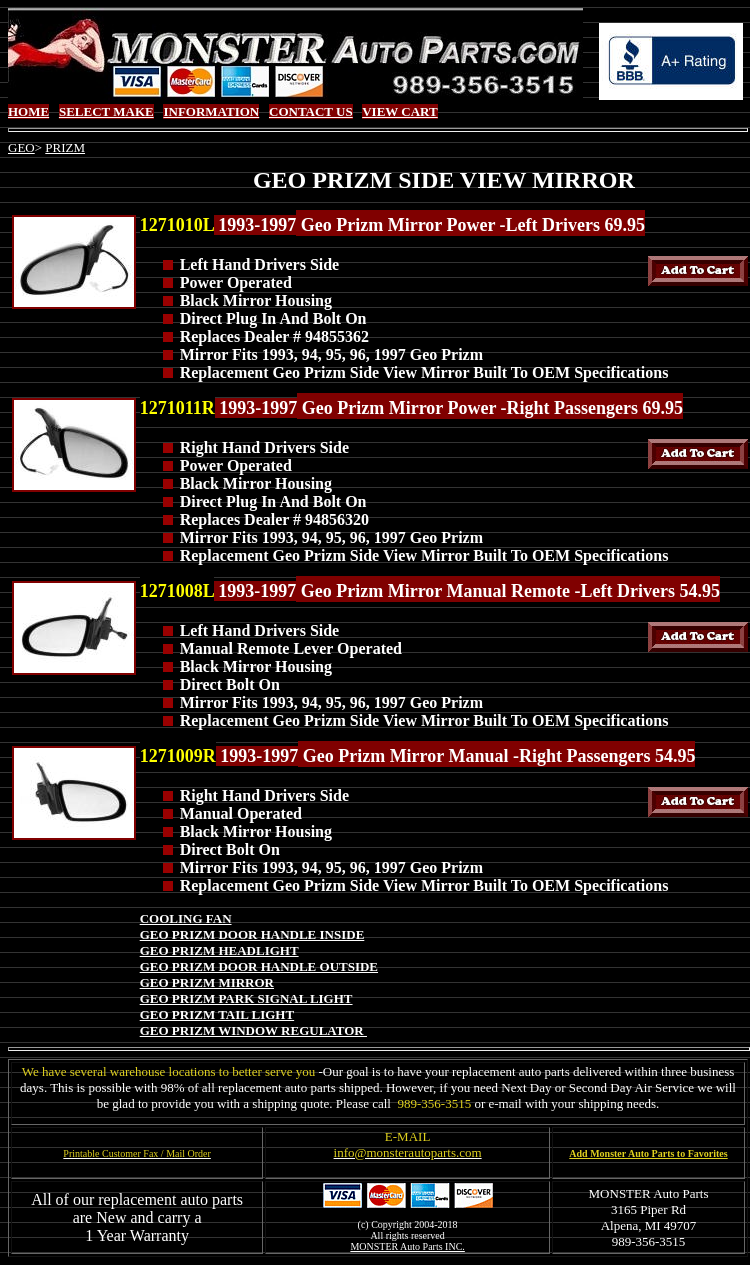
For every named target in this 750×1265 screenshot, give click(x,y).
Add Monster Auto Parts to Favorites (648, 1153)
